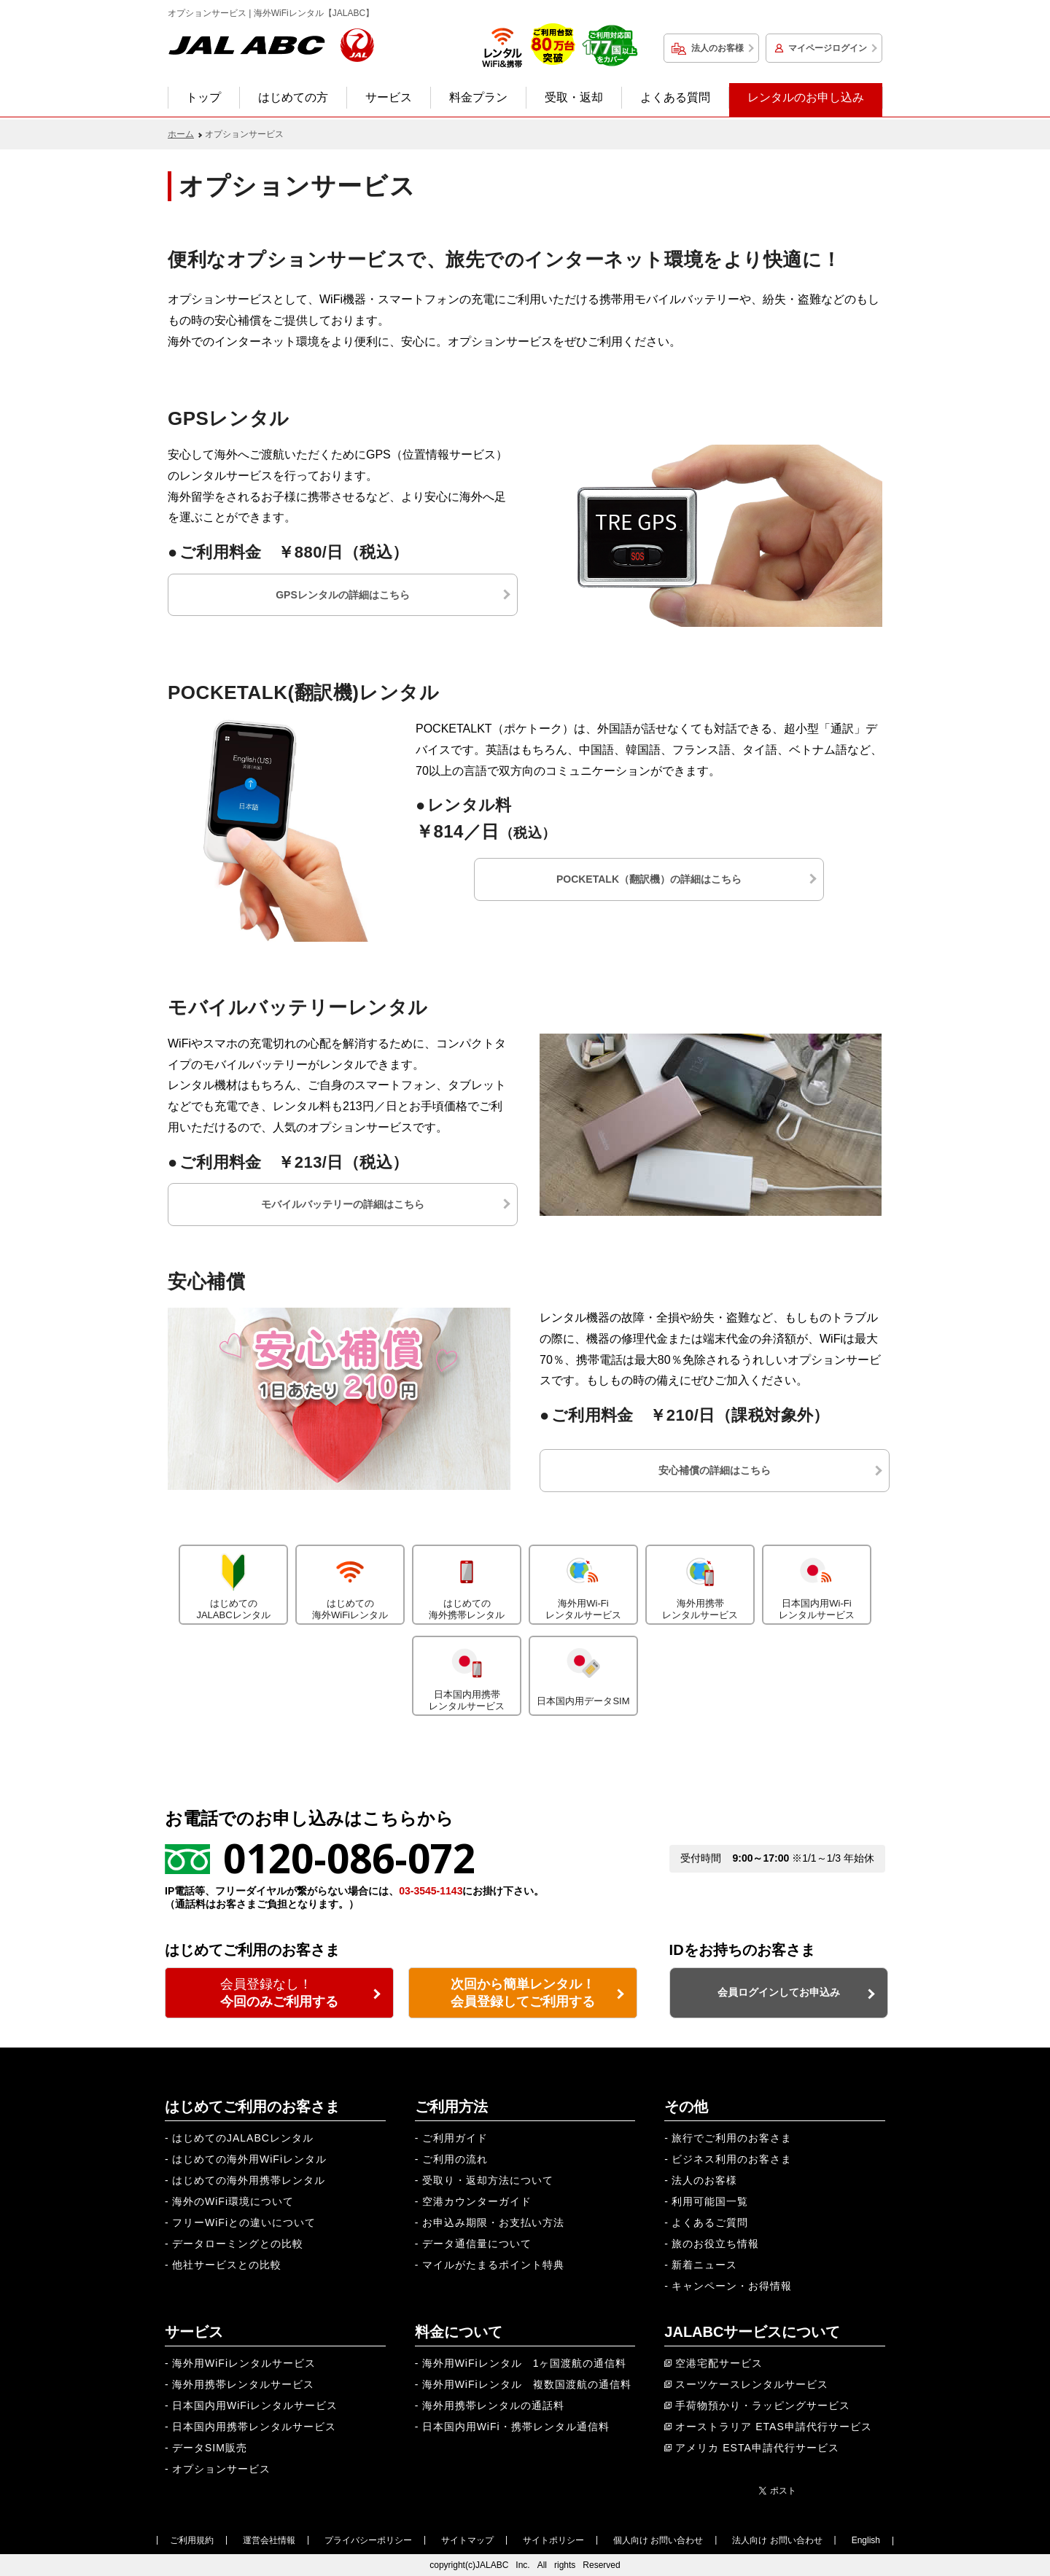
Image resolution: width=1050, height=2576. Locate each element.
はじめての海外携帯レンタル (466, 1583)
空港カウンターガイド (477, 2201)
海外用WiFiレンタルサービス (244, 2363)
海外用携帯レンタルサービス (700, 1583)
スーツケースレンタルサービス (751, 2384)
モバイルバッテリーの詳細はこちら (342, 1204)
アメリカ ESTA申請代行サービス (757, 2448)
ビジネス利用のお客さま (732, 2159)
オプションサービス (221, 2469)
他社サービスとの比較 (226, 2265)
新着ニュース (704, 2265)
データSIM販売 (209, 2448)
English (866, 2540)
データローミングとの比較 (237, 2243)
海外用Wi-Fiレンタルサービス (583, 1583)
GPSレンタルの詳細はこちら (343, 595)
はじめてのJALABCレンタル (233, 1583)
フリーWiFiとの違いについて (244, 2222)
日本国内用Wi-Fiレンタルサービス (816, 1583)
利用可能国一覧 (710, 2201)
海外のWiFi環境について (233, 2201)
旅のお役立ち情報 (715, 2243)
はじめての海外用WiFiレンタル (249, 2159)
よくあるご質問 (710, 2222)
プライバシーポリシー (368, 2540)
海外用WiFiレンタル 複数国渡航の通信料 (526, 2384)
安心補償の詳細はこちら (714, 1470)
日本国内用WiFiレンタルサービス (255, 2405)
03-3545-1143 (430, 1891)
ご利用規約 (192, 2540)
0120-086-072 (349, 1857)
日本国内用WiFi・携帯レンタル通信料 (516, 2426)
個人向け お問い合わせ (658, 2540)
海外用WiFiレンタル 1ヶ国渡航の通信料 (524, 2363)
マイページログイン (827, 48)
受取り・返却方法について (487, 2180)
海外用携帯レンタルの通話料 (493, 2405)
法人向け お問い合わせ (777, 2540)
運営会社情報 (269, 2540)
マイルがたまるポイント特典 (493, 2265)
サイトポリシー (553, 2540)
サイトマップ (467, 2540)
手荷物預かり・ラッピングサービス (762, 2405)
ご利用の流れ (455, 2159)
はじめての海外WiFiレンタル (350, 1583)
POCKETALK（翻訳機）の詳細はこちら (649, 879)
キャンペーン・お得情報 (732, 2286)
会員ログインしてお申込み (779, 1992)
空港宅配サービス (719, 2363)
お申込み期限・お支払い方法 (493, 2222)
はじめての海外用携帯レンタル (248, 2180)
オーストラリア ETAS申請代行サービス (773, 2426)
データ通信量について (477, 2243)
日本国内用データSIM (583, 1671)
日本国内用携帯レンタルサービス (466, 1674)
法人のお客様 (717, 48)
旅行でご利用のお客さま (732, 2138)
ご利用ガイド (455, 2138)
